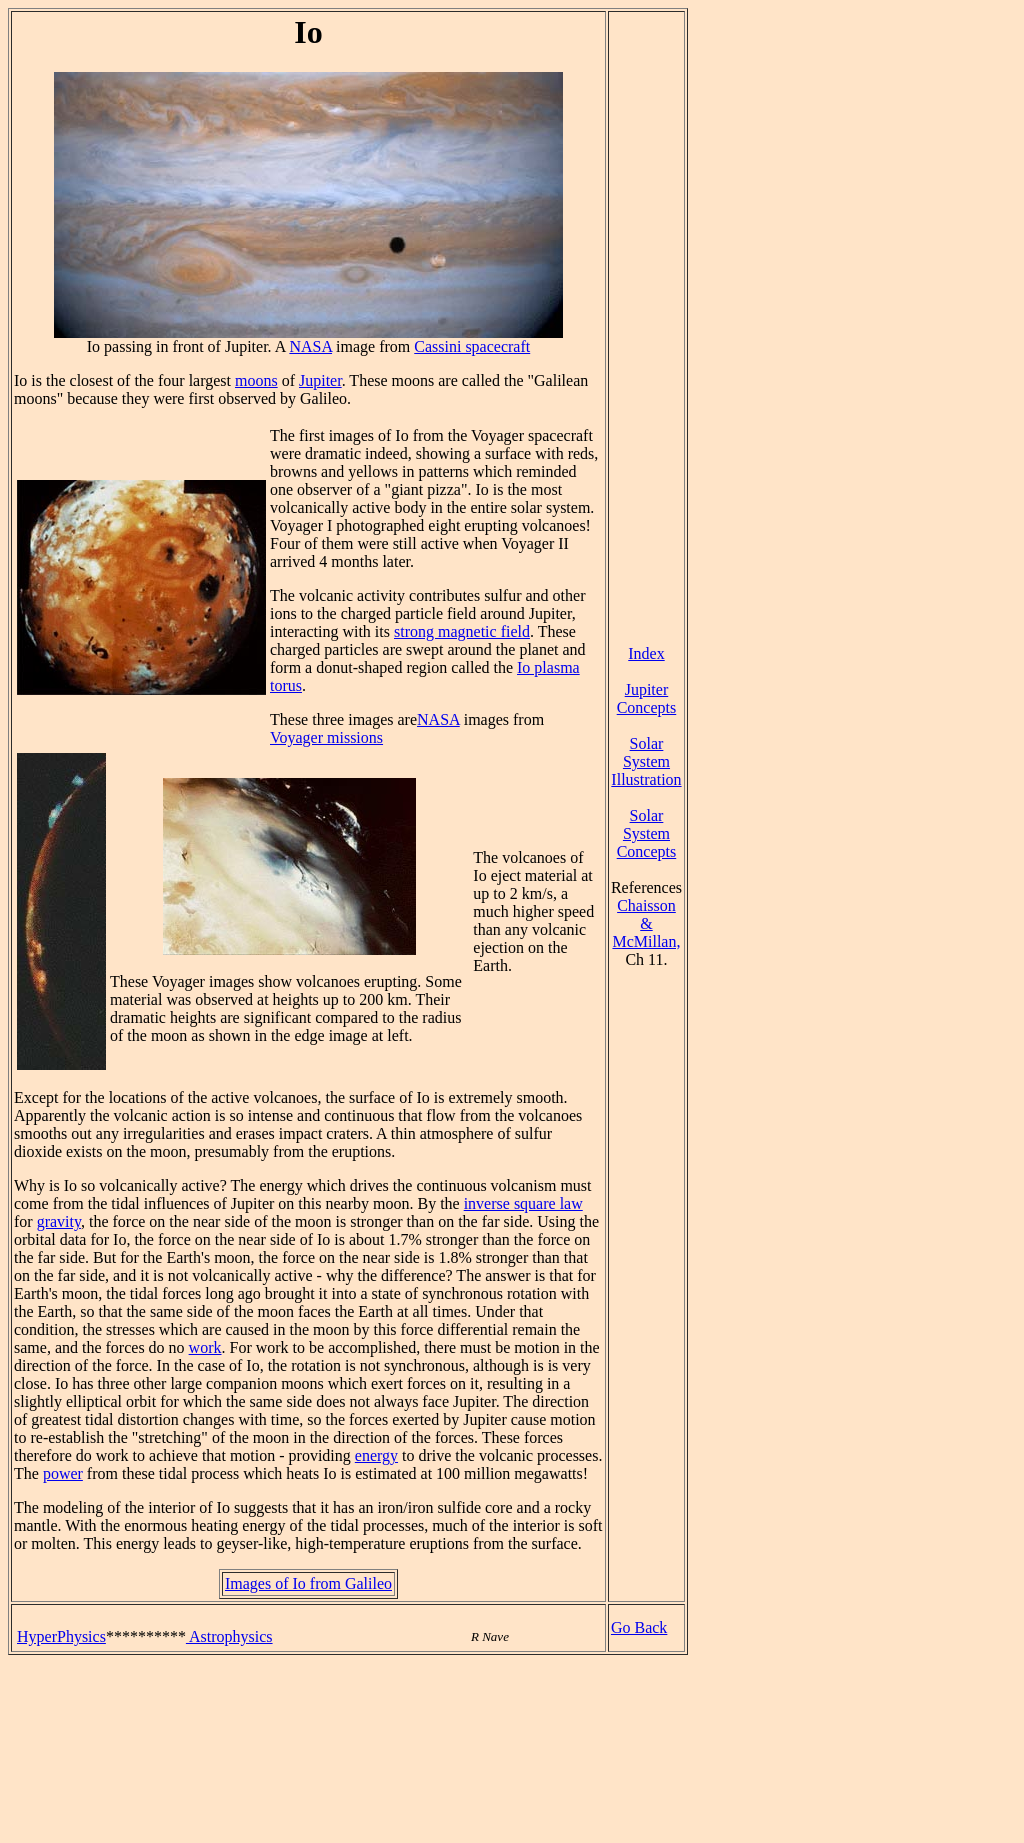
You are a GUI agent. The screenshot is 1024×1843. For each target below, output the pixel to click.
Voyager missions (326, 737)
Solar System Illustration (646, 761)
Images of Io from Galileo (308, 1583)
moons (256, 380)
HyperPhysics (61, 1636)
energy (376, 1455)
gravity (59, 1221)
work (205, 1347)
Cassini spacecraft (472, 346)
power (63, 1473)
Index (646, 653)
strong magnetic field (462, 631)
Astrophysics (229, 1636)
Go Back (639, 1627)
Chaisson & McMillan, (646, 923)
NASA (310, 346)
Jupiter (320, 380)
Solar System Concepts (647, 833)
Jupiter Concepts (647, 698)
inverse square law (523, 1203)
